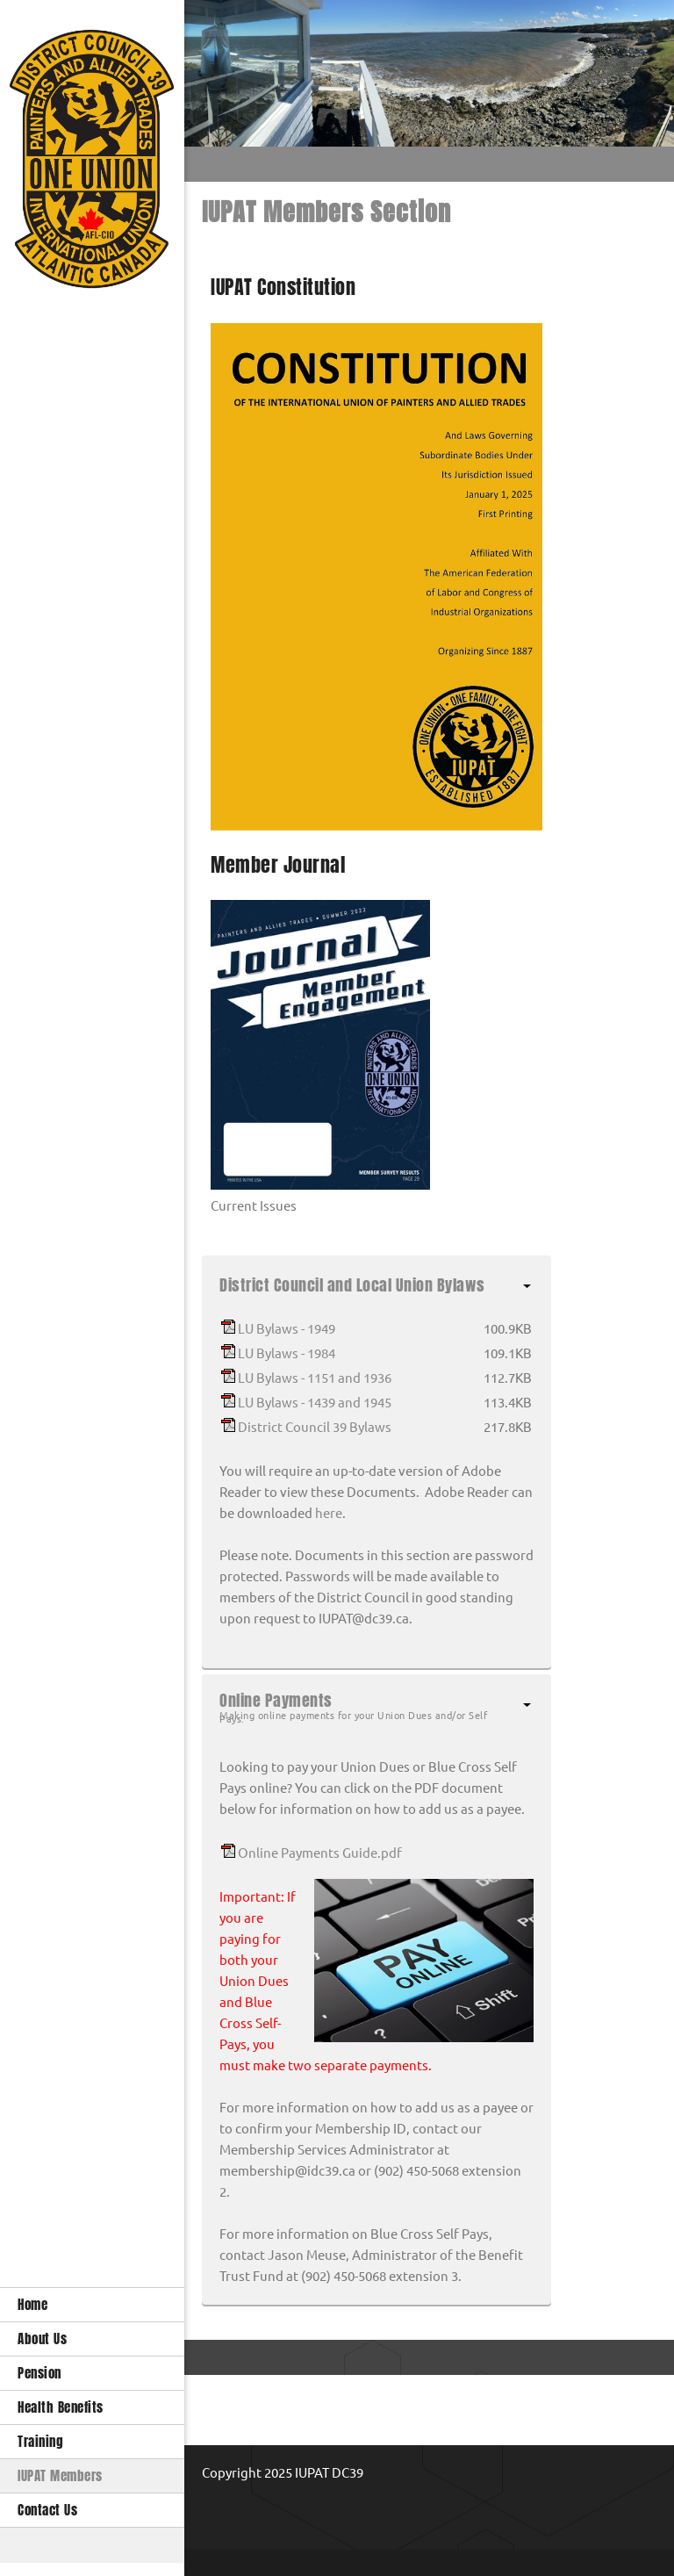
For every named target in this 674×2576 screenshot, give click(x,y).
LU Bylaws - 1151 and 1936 (314, 1378)
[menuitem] (92, 2304)
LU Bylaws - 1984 (286, 1353)
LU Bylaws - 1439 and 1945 (314, 1402)
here (328, 1513)
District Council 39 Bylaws (314, 1427)
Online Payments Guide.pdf (320, 1853)
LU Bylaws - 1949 (286, 1328)
